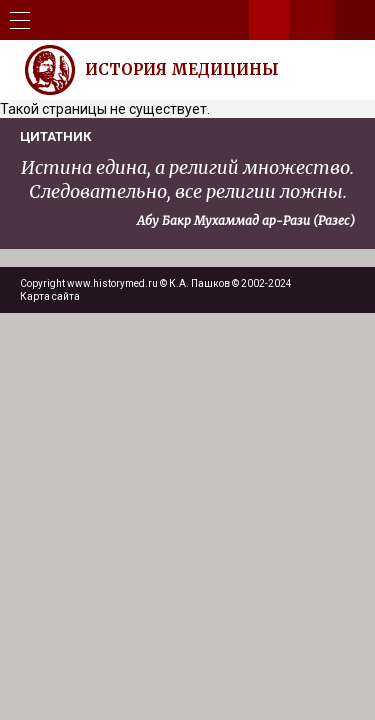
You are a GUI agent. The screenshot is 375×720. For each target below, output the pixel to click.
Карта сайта (50, 296)
